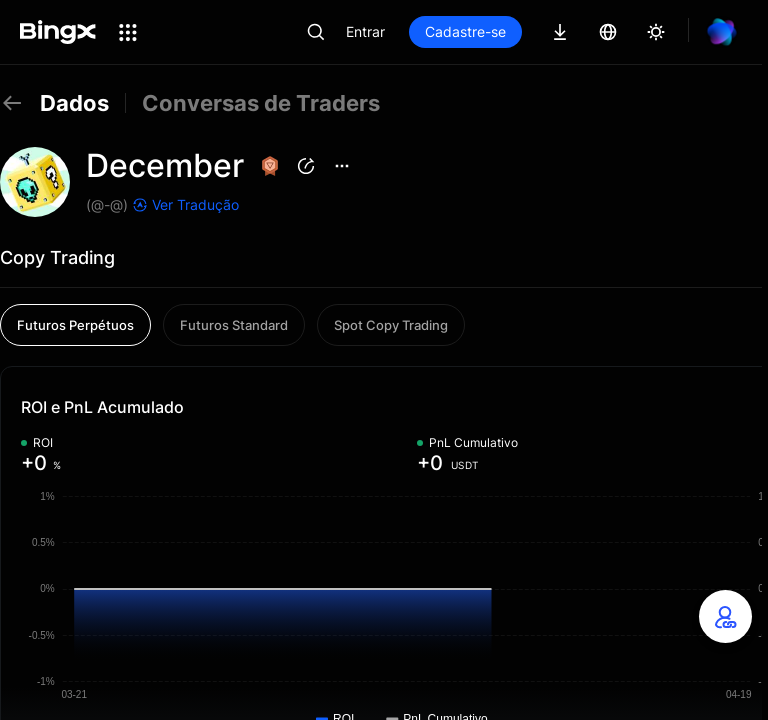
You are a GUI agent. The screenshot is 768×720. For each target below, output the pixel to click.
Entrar (365, 31)
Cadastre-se (465, 31)
